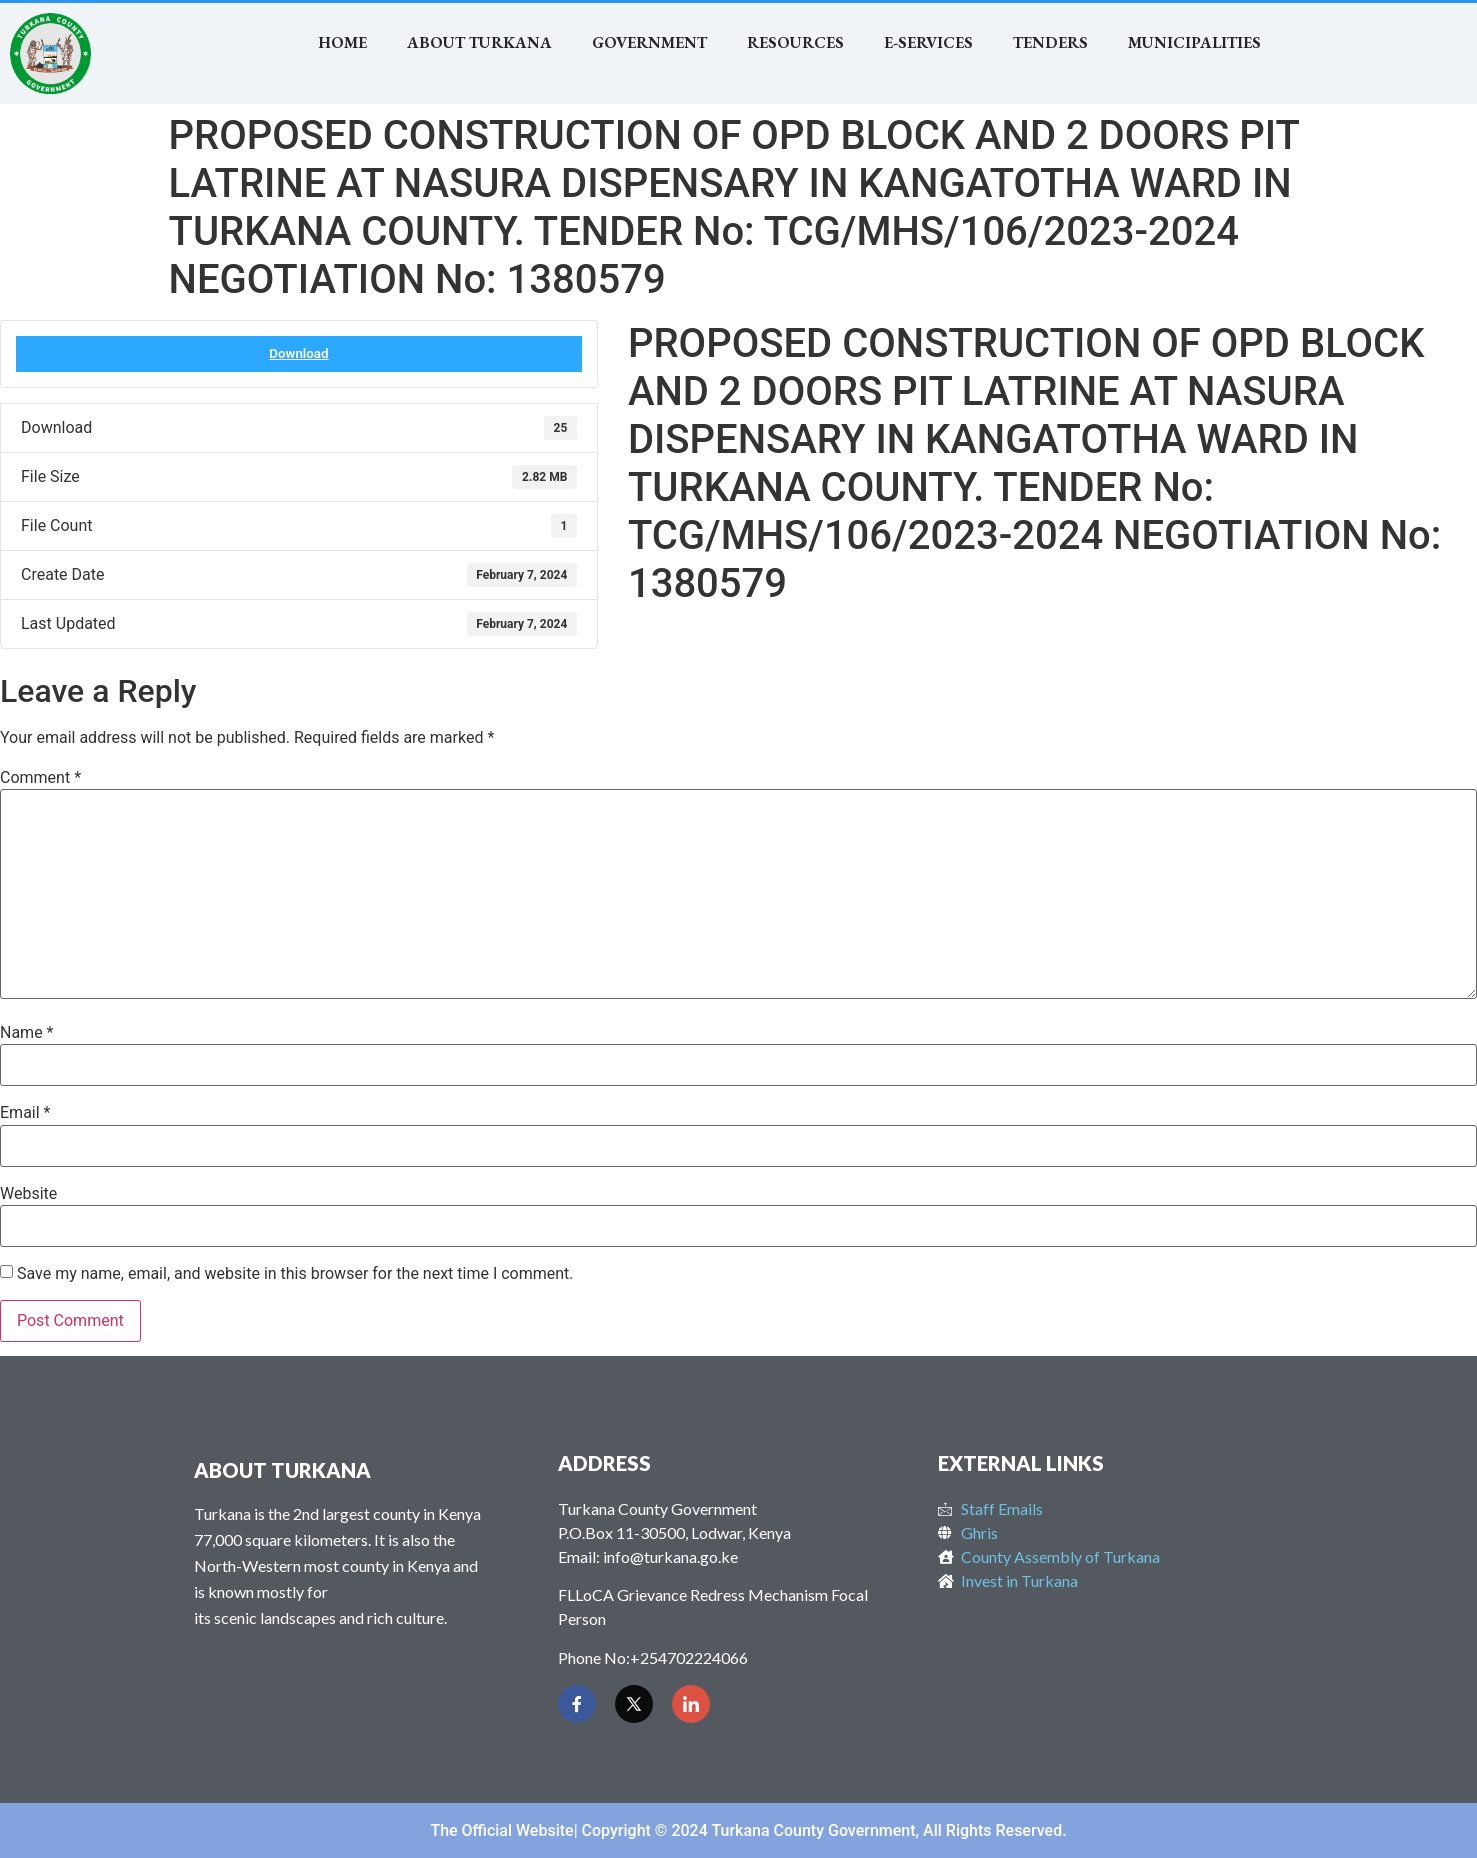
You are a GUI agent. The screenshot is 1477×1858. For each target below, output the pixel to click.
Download (298, 353)
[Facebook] (577, 1704)
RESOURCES (795, 42)
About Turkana (479, 42)
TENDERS (1050, 42)
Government (649, 42)
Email (25, 1113)
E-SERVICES (928, 42)
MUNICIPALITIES (1194, 42)
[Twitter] (634, 1704)
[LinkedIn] (691, 1704)
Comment (40, 778)
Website (28, 1194)
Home (342, 42)
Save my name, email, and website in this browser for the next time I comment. (295, 1274)
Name (27, 1033)
